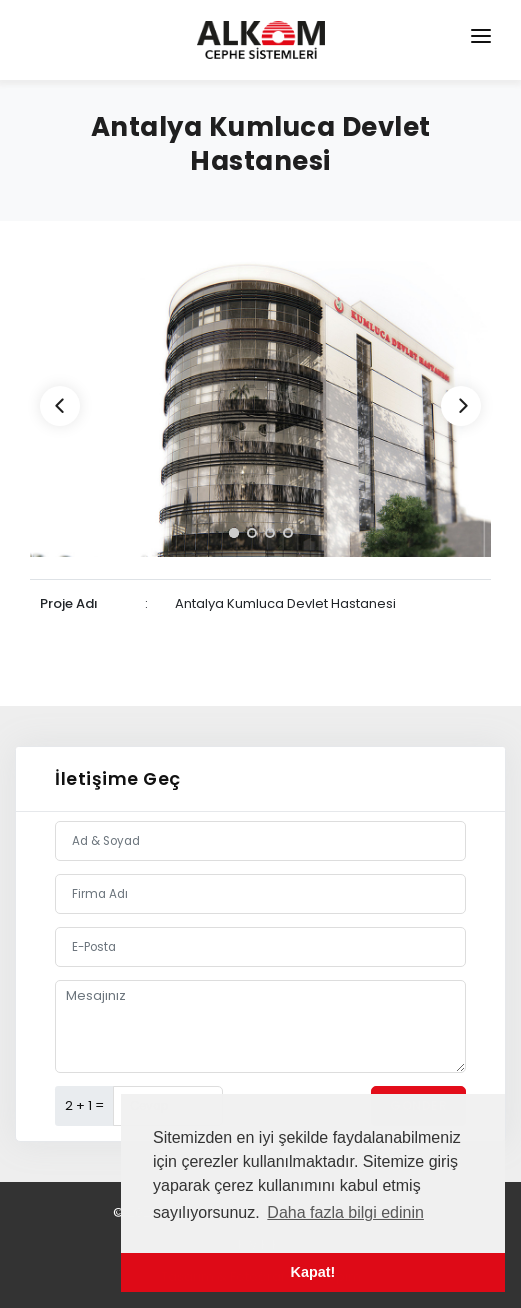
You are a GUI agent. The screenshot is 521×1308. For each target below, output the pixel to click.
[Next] (461, 406)
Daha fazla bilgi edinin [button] (345, 1212)
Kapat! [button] (313, 1272)
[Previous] (60, 406)
